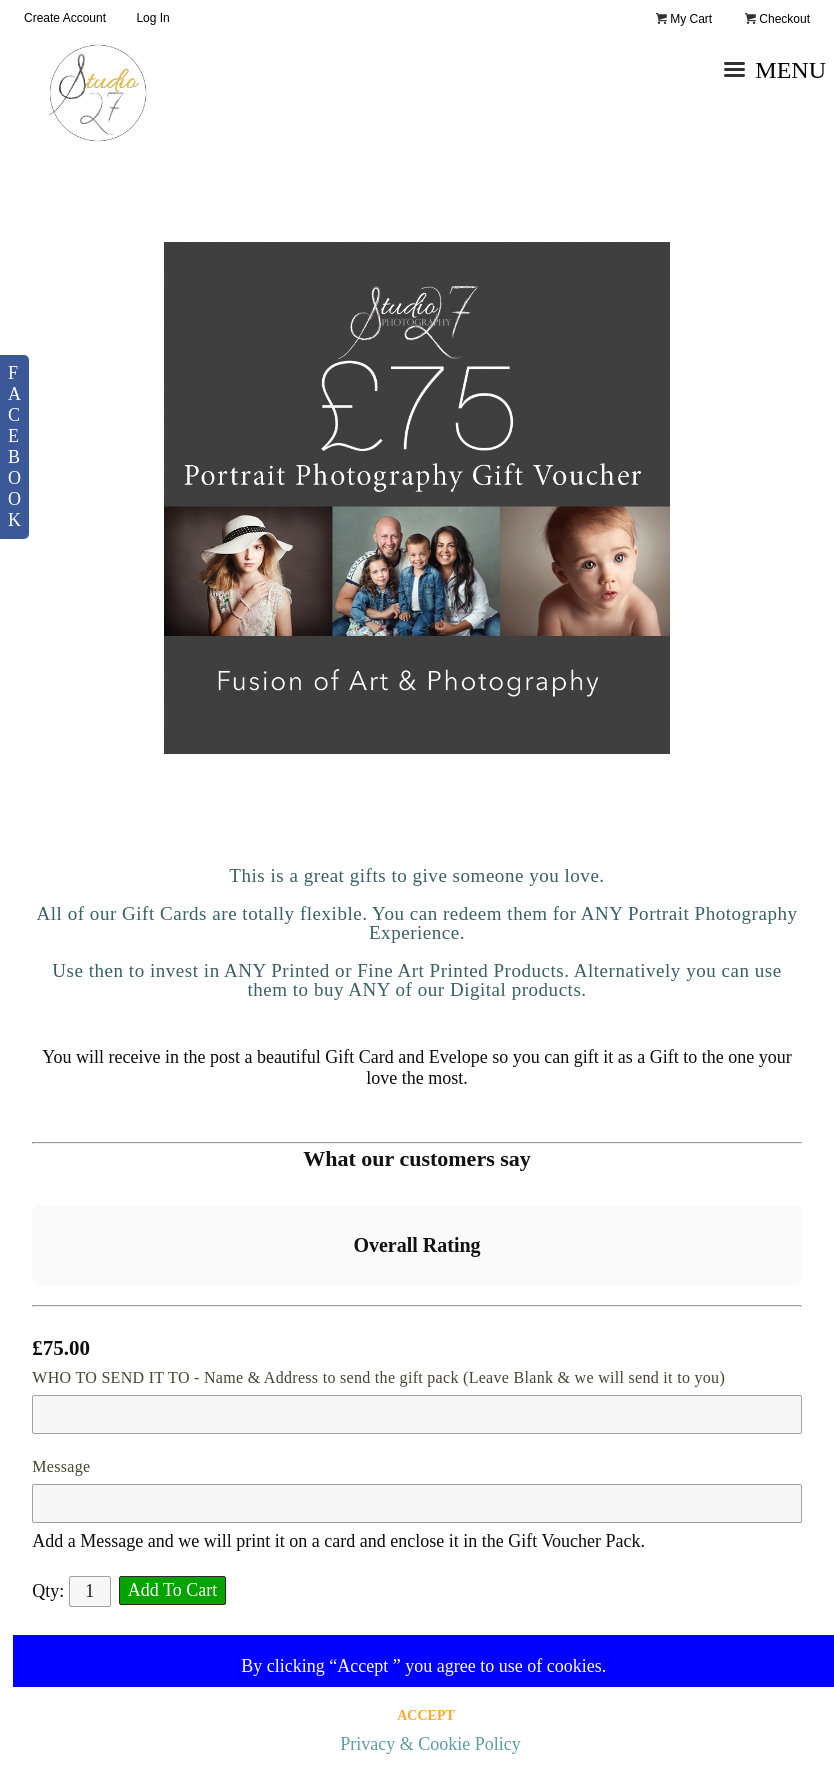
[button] (32, 1305)
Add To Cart (172, 1590)
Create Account (65, 18)
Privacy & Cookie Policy (430, 1744)
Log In (152, 18)
